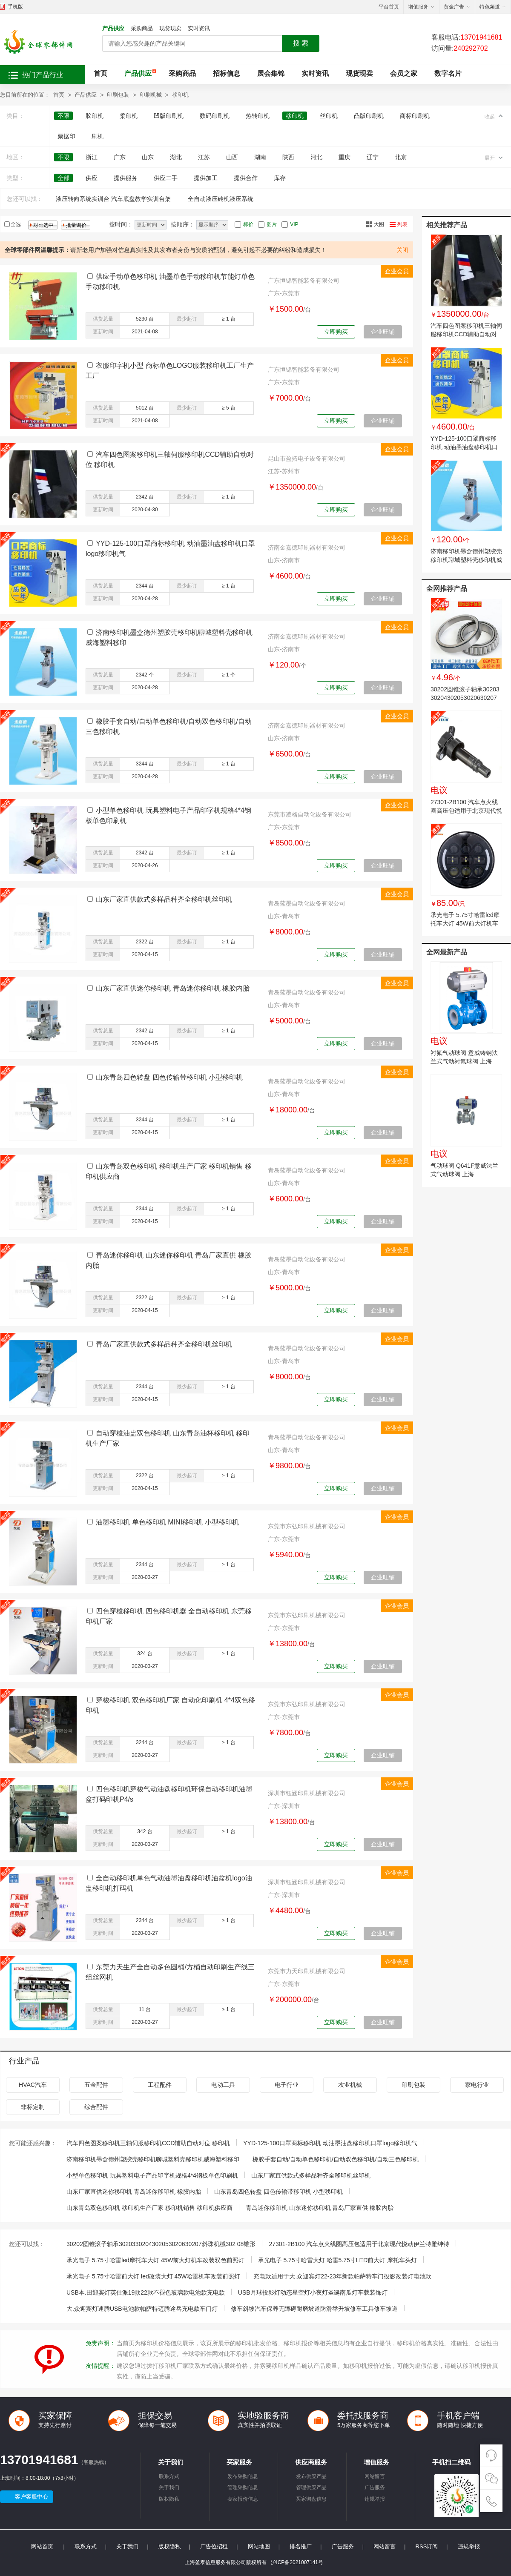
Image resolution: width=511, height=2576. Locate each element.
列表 (402, 224)
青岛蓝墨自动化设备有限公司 (306, 903)
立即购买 (336, 331)
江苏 (204, 157)
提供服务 (126, 178)
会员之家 (403, 73)
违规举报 (375, 2499)
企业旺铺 (383, 331)
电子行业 (287, 2084)
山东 (148, 157)
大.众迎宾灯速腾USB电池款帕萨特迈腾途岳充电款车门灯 (142, 2308)
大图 (379, 224)
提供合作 (246, 178)
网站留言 (375, 2476)
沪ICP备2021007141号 (297, 2562)
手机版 (15, 7)
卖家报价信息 (242, 2499)
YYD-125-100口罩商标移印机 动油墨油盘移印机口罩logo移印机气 (464, 447)
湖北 (176, 157)
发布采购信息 (242, 2476)
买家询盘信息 (311, 2499)
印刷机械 (151, 95)
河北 (316, 157)
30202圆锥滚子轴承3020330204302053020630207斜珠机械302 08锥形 (465, 698)
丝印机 (329, 115)
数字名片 (448, 73)
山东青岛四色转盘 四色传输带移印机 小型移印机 (169, 1077)
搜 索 (300, 43)
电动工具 (223, 2084)
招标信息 (226, 73)
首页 (100, 73)
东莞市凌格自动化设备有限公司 (309, 814)
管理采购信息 (242, 2487)
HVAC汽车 (33, 2084)
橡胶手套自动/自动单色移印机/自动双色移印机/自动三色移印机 (336, 2159)
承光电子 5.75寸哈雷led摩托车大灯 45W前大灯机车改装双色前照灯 (465, 923)
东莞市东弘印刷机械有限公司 (306, 1526)
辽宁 (373, 157)
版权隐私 (169, 2499)
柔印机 (129, 115)
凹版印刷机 (169, 115)
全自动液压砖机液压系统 (220, 198)
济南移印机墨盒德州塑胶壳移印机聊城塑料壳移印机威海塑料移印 (466, 560)
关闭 (402, 249)
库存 (280, 178)
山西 (232, 157)
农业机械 (350, 2084)
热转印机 (258, 115)
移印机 (180, 95)
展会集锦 (270, 73)
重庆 (344, 157)
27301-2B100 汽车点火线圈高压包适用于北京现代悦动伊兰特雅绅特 (466, 810)
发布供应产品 (311, 2476)
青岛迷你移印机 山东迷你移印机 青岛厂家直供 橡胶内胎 (320, 2207)
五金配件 (96, 2084)
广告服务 (375, 2487)
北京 (401, 157)
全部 (63, 178)
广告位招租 (214, 2546)
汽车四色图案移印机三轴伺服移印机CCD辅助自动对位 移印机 (466, 334)
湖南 (260, 157)
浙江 (92, 157)
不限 (63, 115)
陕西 (288, 157)
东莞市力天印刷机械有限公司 (306, 1971)
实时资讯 (199, 28)
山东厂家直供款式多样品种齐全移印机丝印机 (164, 899)
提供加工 (206, 178)
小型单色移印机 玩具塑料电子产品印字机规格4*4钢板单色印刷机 (152, 2175)
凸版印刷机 (369, 115)
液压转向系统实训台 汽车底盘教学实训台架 (113, 198)
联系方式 (169, 2476)
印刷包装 (118, 95)
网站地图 (259, 2546)
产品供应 (113, 28)
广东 (120, 157)
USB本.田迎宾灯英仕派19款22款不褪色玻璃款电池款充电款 (145, 2292)
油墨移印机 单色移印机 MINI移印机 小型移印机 (167, 1522)
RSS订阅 (427, 2546)
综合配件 (96, 2106)
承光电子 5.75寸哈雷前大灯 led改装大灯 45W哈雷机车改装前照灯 (153, 2276)
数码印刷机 (215, 115)
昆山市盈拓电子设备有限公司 (306, 458)
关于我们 (169, 2487)
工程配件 (160, 2084)
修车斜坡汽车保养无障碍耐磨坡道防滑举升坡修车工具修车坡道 (314, 2308)
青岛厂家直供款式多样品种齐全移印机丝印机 (164, 1344)
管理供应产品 (311, 2487)
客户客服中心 (31, 2496)
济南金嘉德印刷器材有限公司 (306, 547)
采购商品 (142, 28)
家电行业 (477, 2084)
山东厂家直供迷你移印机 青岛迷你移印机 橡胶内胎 (173, 988)
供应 (92, 178)
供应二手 (166, 178)
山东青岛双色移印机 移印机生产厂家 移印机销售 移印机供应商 (149, 2207)
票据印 (66, 136)
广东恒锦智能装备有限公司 (303, 280)
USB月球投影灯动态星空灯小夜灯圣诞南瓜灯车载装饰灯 (313, 2292)
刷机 (97, 136)
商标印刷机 (415, 115)
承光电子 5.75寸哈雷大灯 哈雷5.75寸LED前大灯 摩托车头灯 (337, 2260)
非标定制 (33, 2106)
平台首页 (389, 7)
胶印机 (94, 115)
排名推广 (301, 2546)
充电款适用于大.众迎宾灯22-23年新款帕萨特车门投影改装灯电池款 (342, 2276)
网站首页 (42, 2546)
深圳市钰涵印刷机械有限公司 (306, 1793)
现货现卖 (170, 28)
